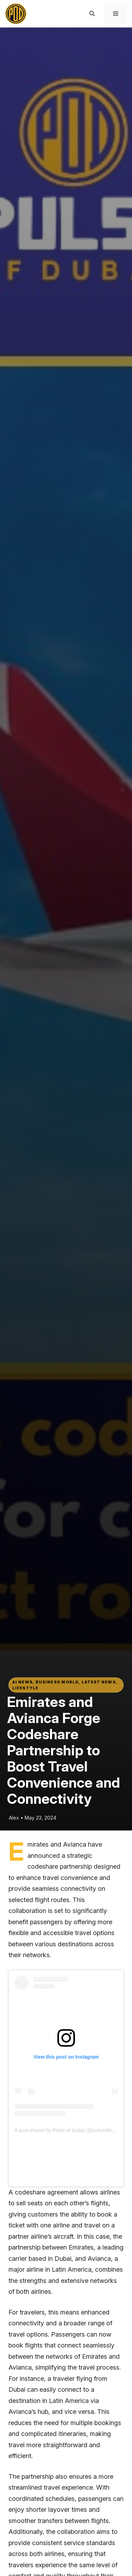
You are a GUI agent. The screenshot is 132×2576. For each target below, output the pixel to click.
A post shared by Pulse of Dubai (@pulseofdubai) (68, 2130)
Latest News (99, 1682)
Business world (57, 1682)
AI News (22, 1682)
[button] (92, 13)
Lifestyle (25, 1688)
